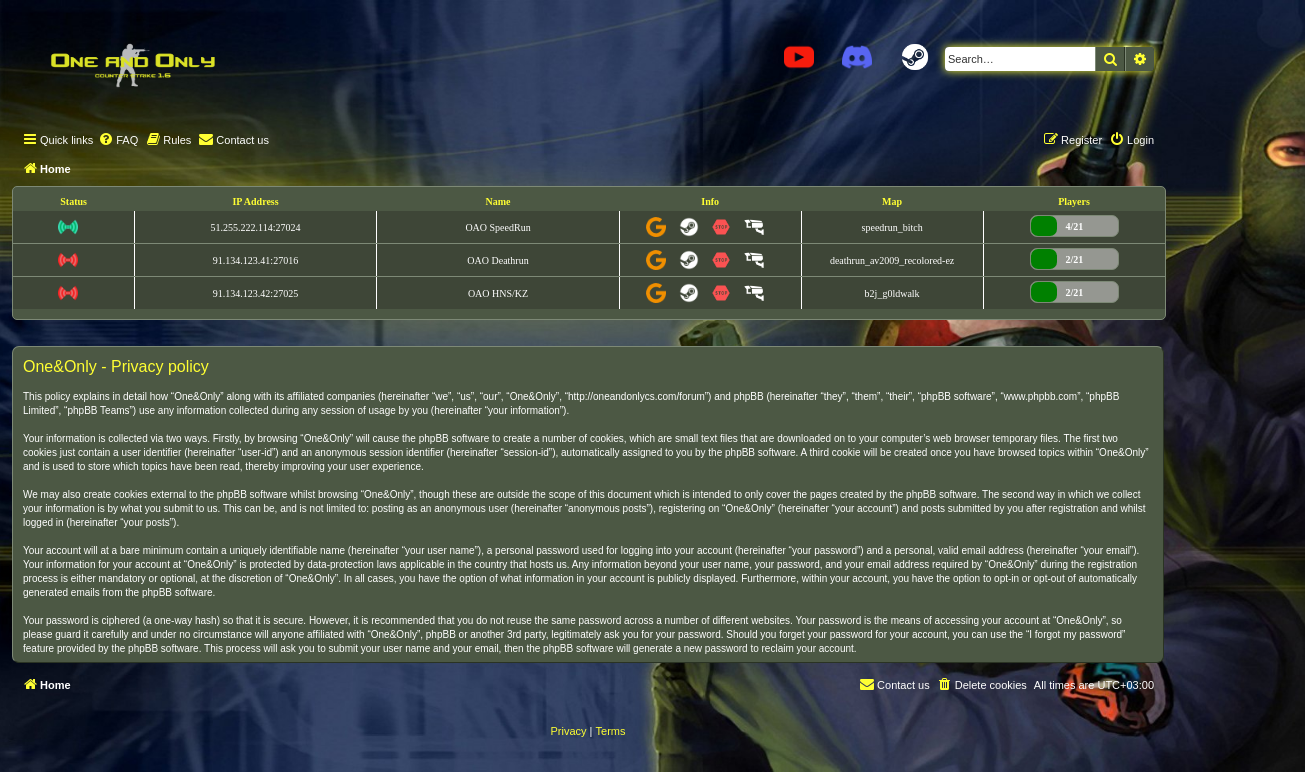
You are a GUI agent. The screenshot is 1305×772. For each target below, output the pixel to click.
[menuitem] (118, 140)
